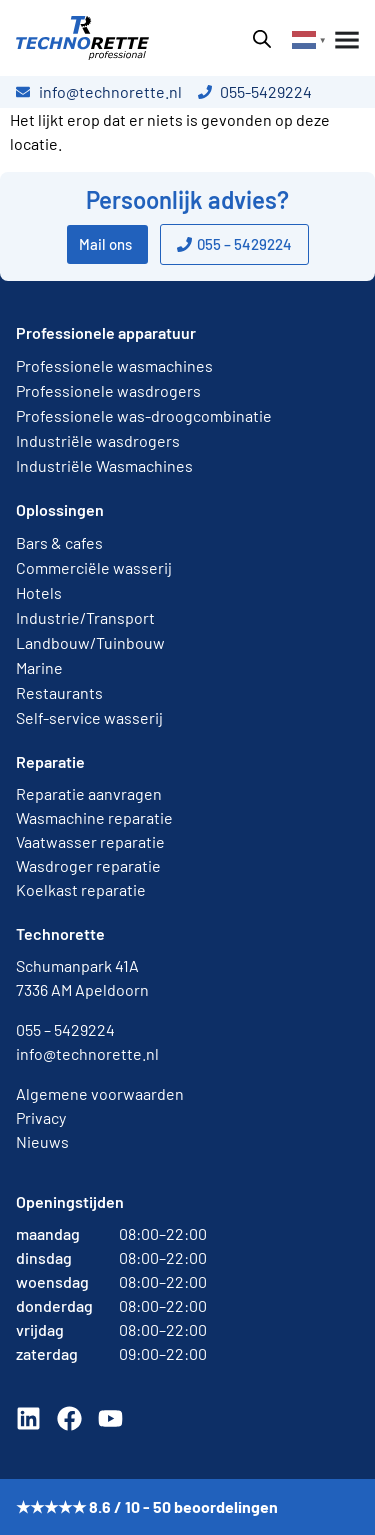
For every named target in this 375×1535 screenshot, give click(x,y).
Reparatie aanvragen (89, 793)
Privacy (41, 1117)
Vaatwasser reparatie (90, 841)
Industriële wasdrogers (98, 440)
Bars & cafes (59, 542)
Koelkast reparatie (81, 889)
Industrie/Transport (85, 617)
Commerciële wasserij (94, 567)
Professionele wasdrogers (108, 390)
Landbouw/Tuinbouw (90, 642)
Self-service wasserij (89, 717)
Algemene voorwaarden (100, 1093)
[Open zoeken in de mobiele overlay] (262, 38)
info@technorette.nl (87, 1053)
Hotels (39, 592)
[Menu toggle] (343, 40)
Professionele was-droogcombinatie (144, 415)
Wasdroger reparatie (88, 865)
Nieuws (42, 1141)
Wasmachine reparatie (94, 817)
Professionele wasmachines (114, 365)
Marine (39, 667)
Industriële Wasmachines (104, 465)
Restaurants (59, 692)
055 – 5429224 (65, 1029)
